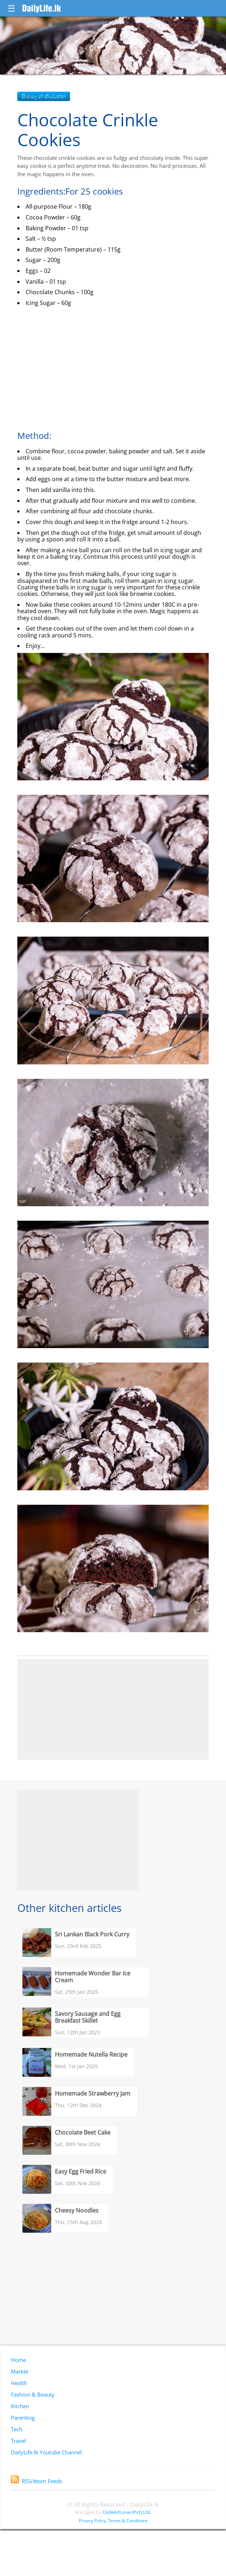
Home (18, 2359)
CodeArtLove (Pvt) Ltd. (127, 2512)
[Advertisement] (113, 1709)
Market (19, 2371)
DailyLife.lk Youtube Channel (46, 2452)
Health (19, 2383)
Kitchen (20, 2406)
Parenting (23, 2417)
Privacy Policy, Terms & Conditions (113, 2521)
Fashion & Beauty (33, 2394)
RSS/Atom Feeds (36, 2481)
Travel (18, 2440)
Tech (16, 2429)
